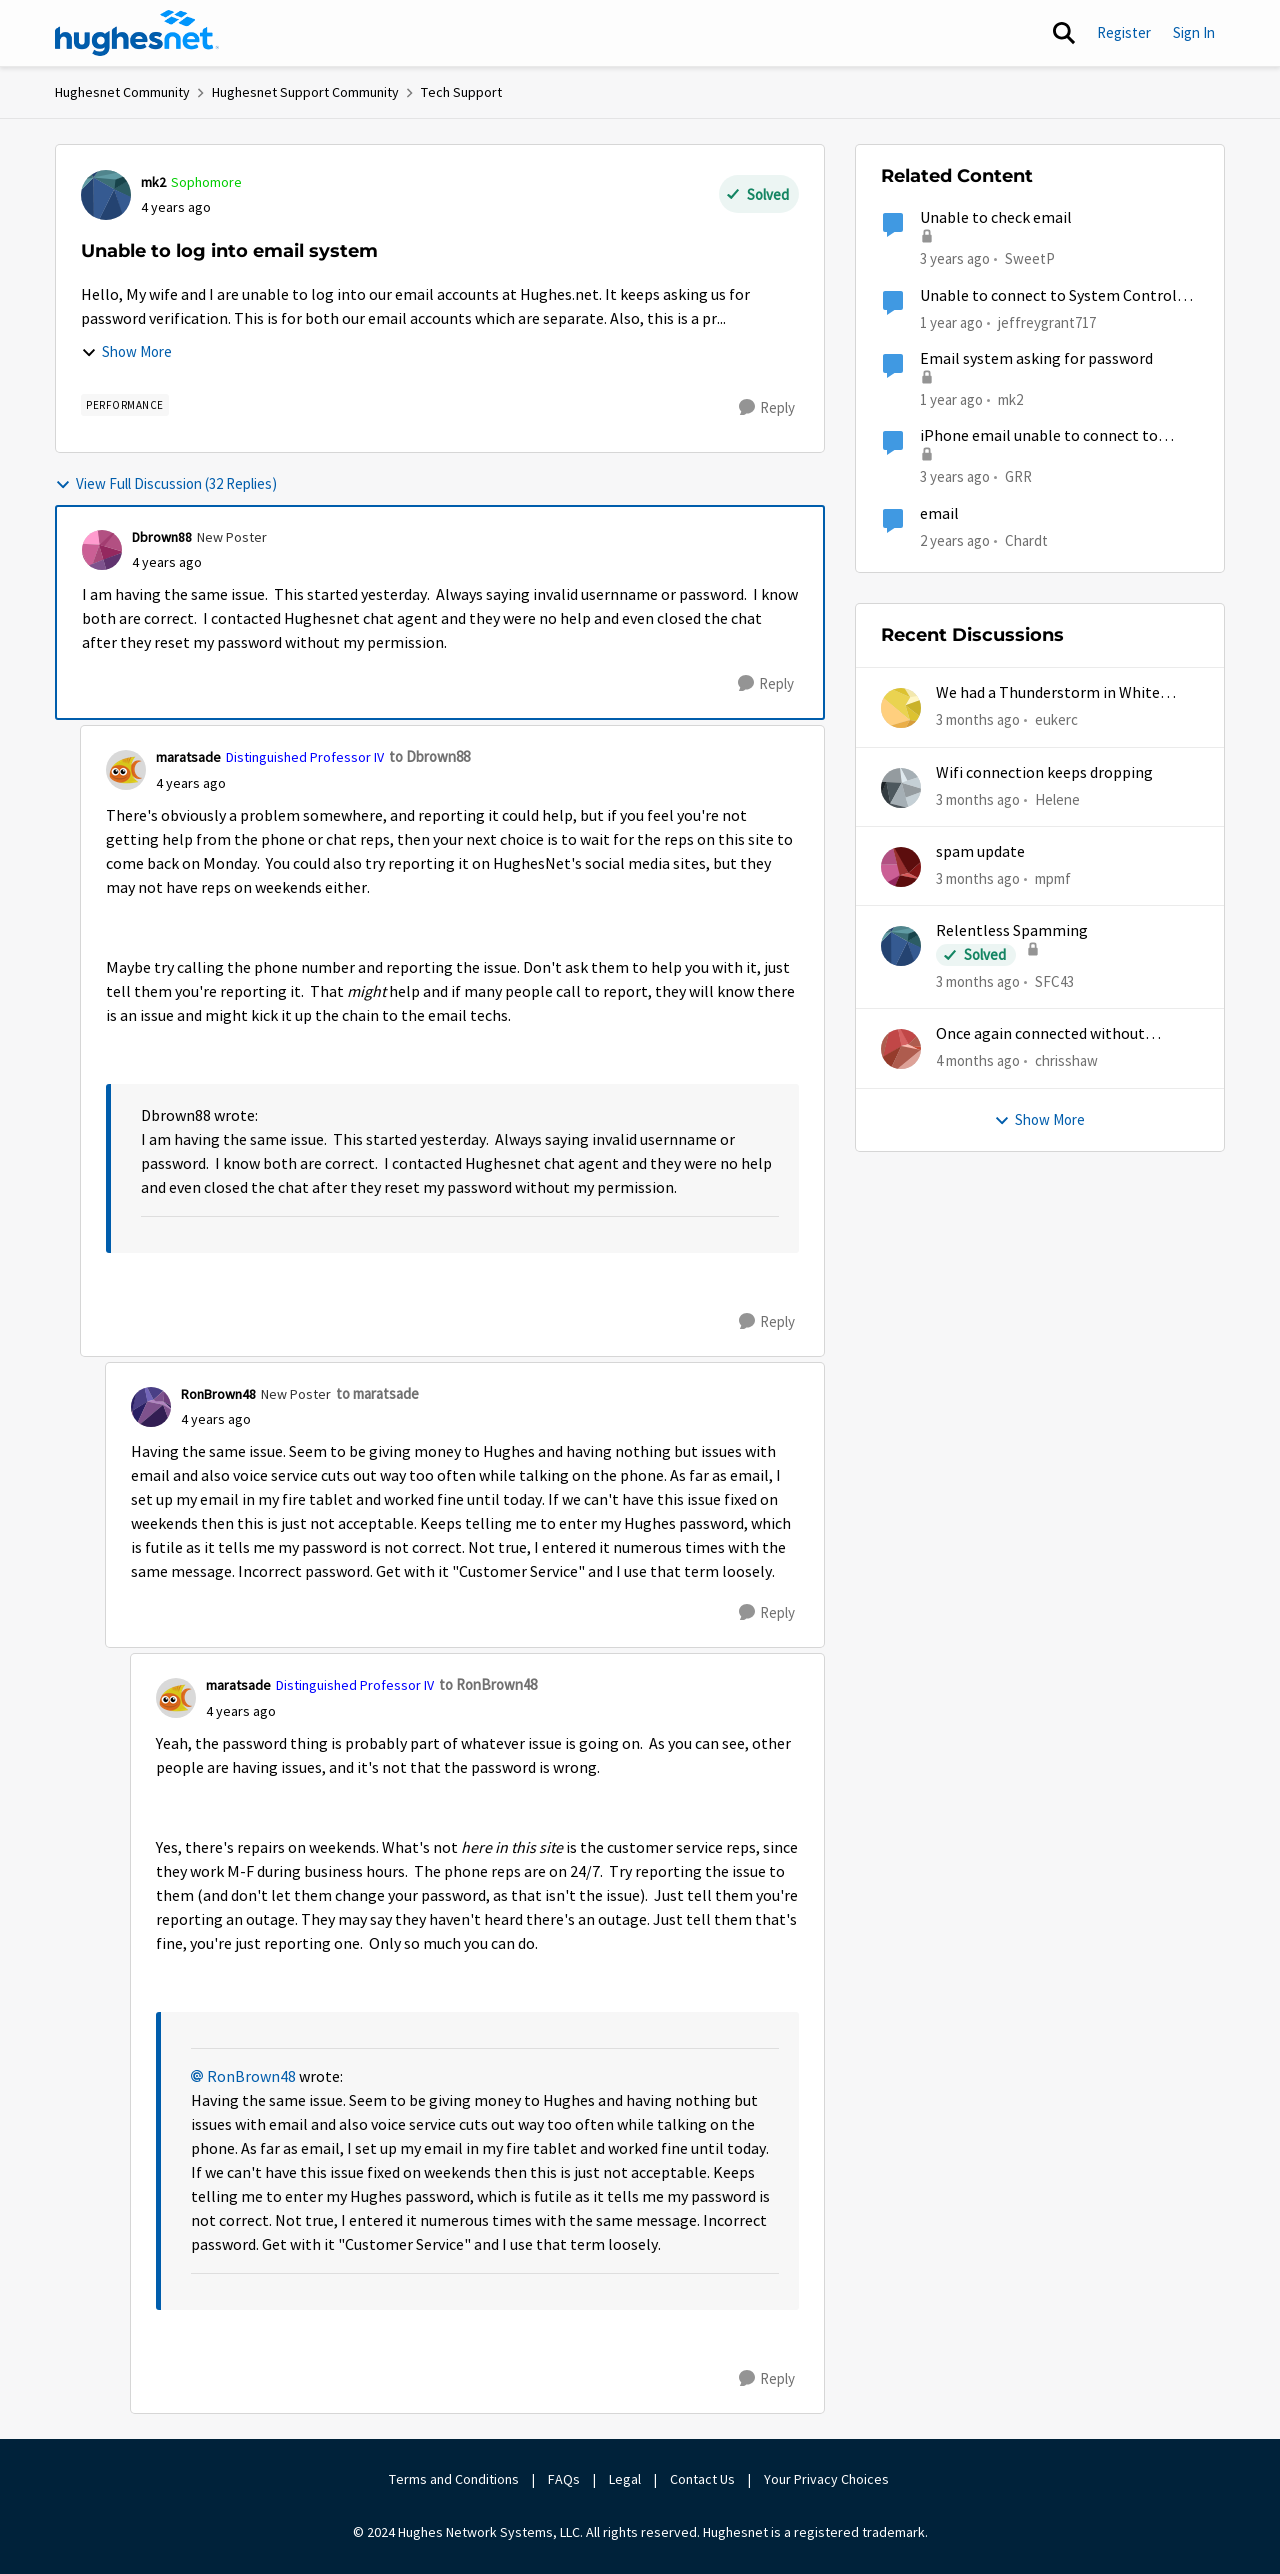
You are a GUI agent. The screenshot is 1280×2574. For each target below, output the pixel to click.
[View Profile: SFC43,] (901, 946)
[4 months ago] (978, 1061)
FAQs (564, 2479)
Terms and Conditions (454, 2479)
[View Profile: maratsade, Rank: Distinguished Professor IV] (126, 770)
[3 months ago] (978, 720)
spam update (980, 852)
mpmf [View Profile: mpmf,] (1053, 878)
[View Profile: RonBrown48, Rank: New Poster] (151, 1407)
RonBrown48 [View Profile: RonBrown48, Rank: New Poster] (218, 1394)
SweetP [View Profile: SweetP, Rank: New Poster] (1030, 258)
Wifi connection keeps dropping (1044, 773)
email (939, 514)
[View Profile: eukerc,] (901, 708)
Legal (625, 2479)
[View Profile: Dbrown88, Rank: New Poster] (102, 550)
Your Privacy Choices (828, 2479)
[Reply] (767, 408)
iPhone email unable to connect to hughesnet (1039, 436)
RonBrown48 (251, 2077)
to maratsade (377, 1393)
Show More (126, 351)
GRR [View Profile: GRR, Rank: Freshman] (1018, 476)
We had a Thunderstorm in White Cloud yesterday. (1048, 693)
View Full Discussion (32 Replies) (166, 483)
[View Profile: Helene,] (901, 788)
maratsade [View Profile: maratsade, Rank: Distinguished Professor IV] (188, 757)
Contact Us (702, 2479)
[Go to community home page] (137, 33)
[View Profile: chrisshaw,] (901, 1049)
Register (1124, 32)
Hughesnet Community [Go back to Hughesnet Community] (122, 92)
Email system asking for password (1036, 359)
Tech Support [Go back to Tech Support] (461, 92)
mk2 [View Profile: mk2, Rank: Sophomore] (153, 182)
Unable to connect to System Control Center (1048, 296)
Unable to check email (996, 218)
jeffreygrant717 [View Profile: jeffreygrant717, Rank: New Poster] (1047, 321)
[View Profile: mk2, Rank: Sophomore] (106, 195)
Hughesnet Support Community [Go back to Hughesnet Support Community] (305, 92)
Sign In (1194, 32)
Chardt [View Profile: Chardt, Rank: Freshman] (1026, 539)
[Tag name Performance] (125, 405)
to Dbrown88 (429, 756)
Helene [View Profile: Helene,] (1057, 798)
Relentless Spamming (1012, 931)
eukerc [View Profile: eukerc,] (1056, 719)
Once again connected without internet (1040, 1034)
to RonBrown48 (488, 1684)
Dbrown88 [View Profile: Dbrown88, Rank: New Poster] (162, 537)
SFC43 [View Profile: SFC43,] (1054, 981)
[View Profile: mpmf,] (901, 867)
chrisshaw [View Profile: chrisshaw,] (1066, 1060)
